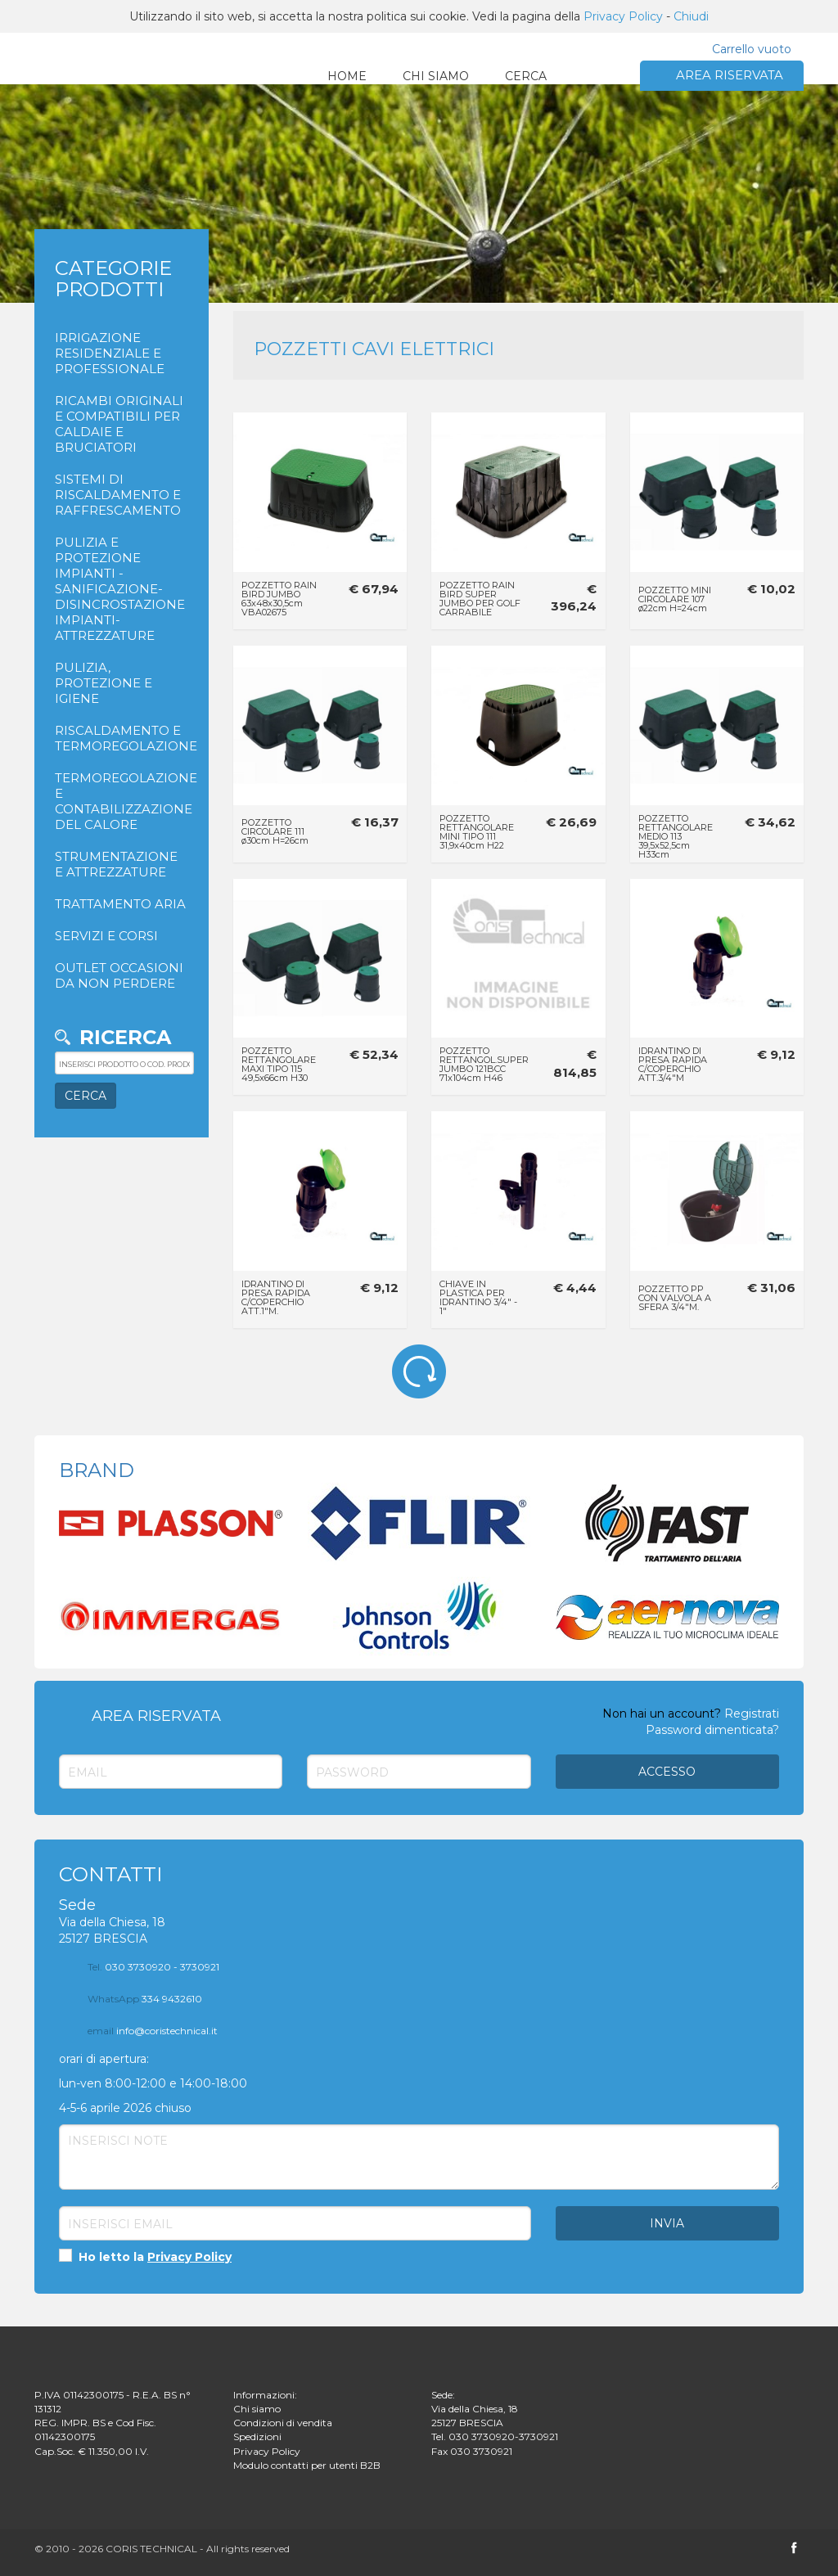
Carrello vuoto (751, 49)
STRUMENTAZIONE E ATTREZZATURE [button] (116, 864)
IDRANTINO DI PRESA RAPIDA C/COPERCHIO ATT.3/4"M (672, 1064)
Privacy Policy (623, 16)
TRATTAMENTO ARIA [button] (120, 904)
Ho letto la (145, 2256)
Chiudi (691, 16)
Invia (667, 2223)
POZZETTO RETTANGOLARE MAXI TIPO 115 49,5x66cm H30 (278, 1064)
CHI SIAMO (436, 76)
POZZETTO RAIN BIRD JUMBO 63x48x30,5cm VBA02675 (279, 598)
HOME (347, 76)
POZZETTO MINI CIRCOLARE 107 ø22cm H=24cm (674, 599)
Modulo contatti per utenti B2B (307, 2465)
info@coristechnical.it (153, 2030)
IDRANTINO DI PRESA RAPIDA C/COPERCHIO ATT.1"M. (275, 1297)
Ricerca (125, 1037)
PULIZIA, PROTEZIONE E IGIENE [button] (103, 683)
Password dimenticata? (712, 1730)
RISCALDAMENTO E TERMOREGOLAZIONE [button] (121, 738)
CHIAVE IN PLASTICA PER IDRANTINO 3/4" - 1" (478, 1297)
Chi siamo (257, 2409)
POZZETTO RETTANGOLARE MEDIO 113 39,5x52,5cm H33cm (675, 836)
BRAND (96, 1470)
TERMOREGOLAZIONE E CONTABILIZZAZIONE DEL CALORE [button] (121, 801)
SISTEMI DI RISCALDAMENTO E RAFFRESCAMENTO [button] (118, 494)
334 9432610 (145, 1999)
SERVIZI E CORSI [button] (106, 935)
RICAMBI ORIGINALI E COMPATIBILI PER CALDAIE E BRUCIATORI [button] (119, 424)
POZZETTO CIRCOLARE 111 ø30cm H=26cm (275, 831)
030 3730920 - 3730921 (153, 1967)
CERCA (526, 76)
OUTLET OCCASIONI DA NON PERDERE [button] (119, 975)
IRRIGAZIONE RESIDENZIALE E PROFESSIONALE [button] (109, 353)
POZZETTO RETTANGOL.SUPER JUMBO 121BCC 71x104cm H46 (484, 1064)
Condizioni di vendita (282, 2422)
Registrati (751, 1713)
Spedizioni (257, 2436)
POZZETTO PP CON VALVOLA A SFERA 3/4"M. (674, 1298)
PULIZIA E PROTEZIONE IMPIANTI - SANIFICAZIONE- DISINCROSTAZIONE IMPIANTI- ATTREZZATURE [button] (120, 588)
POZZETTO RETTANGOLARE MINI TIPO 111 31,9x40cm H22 (476, 832)
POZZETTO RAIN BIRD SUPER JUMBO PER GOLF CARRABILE (479, 598)
